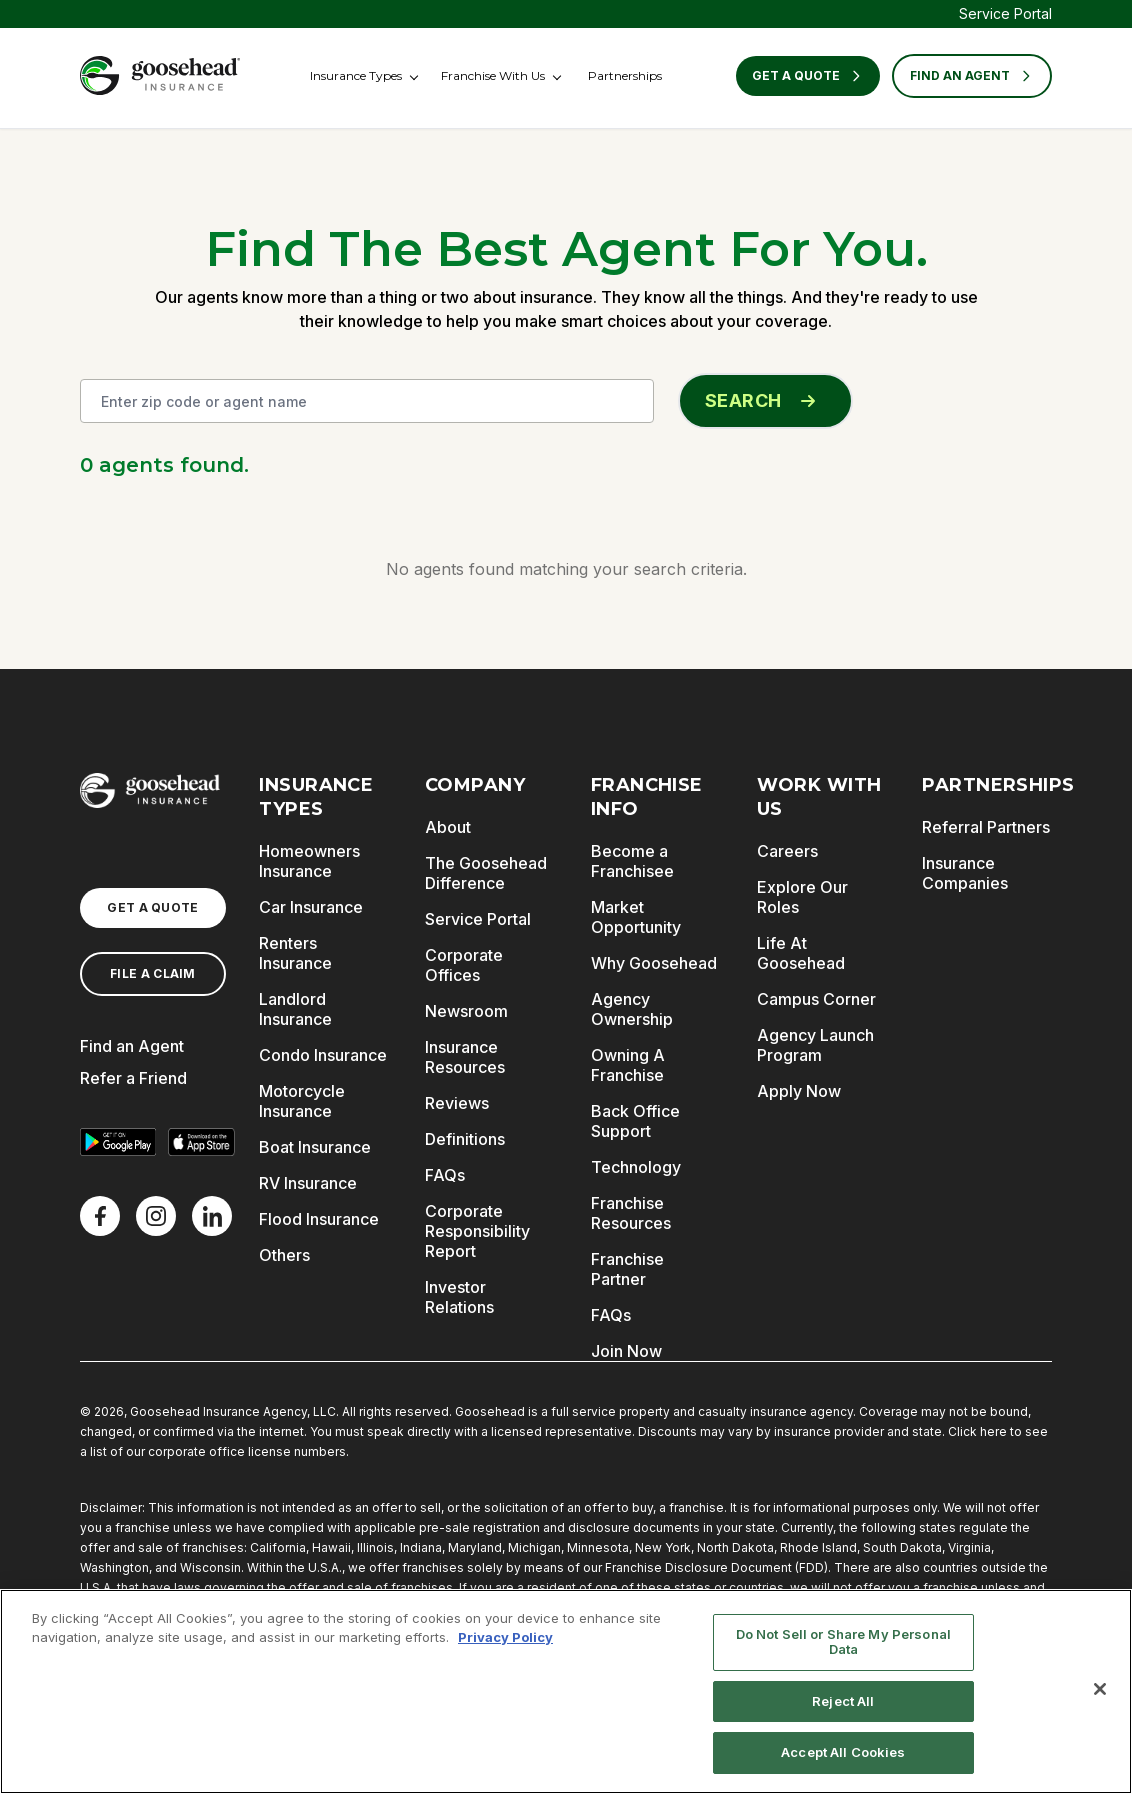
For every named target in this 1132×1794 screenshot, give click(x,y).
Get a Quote (808, 76)
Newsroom (466, 1011)
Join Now (626, 1351)
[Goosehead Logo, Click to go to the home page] (160, 75)
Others (284, 1255)
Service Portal (1005, 13)
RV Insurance (308, 1183)
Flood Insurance (319, 1219)
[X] (156, 1216)
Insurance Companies (965, 873)
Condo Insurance (323, 1055)
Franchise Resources (631, 1213)
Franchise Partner (627, 1269)
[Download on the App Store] (202, 1142)
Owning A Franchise (628, 1065)
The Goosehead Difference (486, 873)
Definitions (465, 1139)
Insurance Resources (465, 1057)
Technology (636, 1167)
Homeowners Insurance (309, 861)
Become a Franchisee (632, 861)
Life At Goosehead (801, 953)
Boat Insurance (315, 1147)
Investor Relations (459, 1297)
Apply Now (799, 1091)
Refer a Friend (133, 1078)
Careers (787, 851)
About (448, 827)
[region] (566, 1691)
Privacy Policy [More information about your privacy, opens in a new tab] (505, 1637)
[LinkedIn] (212, 1216)
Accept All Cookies (843, 1752)
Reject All (843, 1701)
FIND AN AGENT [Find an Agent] (972, 76)
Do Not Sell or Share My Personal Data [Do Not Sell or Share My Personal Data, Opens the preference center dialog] (843, 1642)
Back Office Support (635, 1121)
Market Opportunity (636, 917)
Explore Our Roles (802, 897)
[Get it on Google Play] (118, 1142)
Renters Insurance (295, 953)
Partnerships (625, 75)
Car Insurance (311, 907)
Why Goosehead (654, 963)
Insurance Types (356, 75)
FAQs (445, 1175)
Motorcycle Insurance (302, 1101)
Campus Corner (816, 999)
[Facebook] (100, 1216)
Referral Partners (986, 827)
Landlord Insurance (295, 1009)
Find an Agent (132, 1046)
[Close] (1100, 1689)
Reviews (457, 1103)
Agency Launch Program (815, 1045)
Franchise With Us (493, 75)
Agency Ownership (632, 1009)
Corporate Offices (464, 965)
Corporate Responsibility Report (477, 1231)
